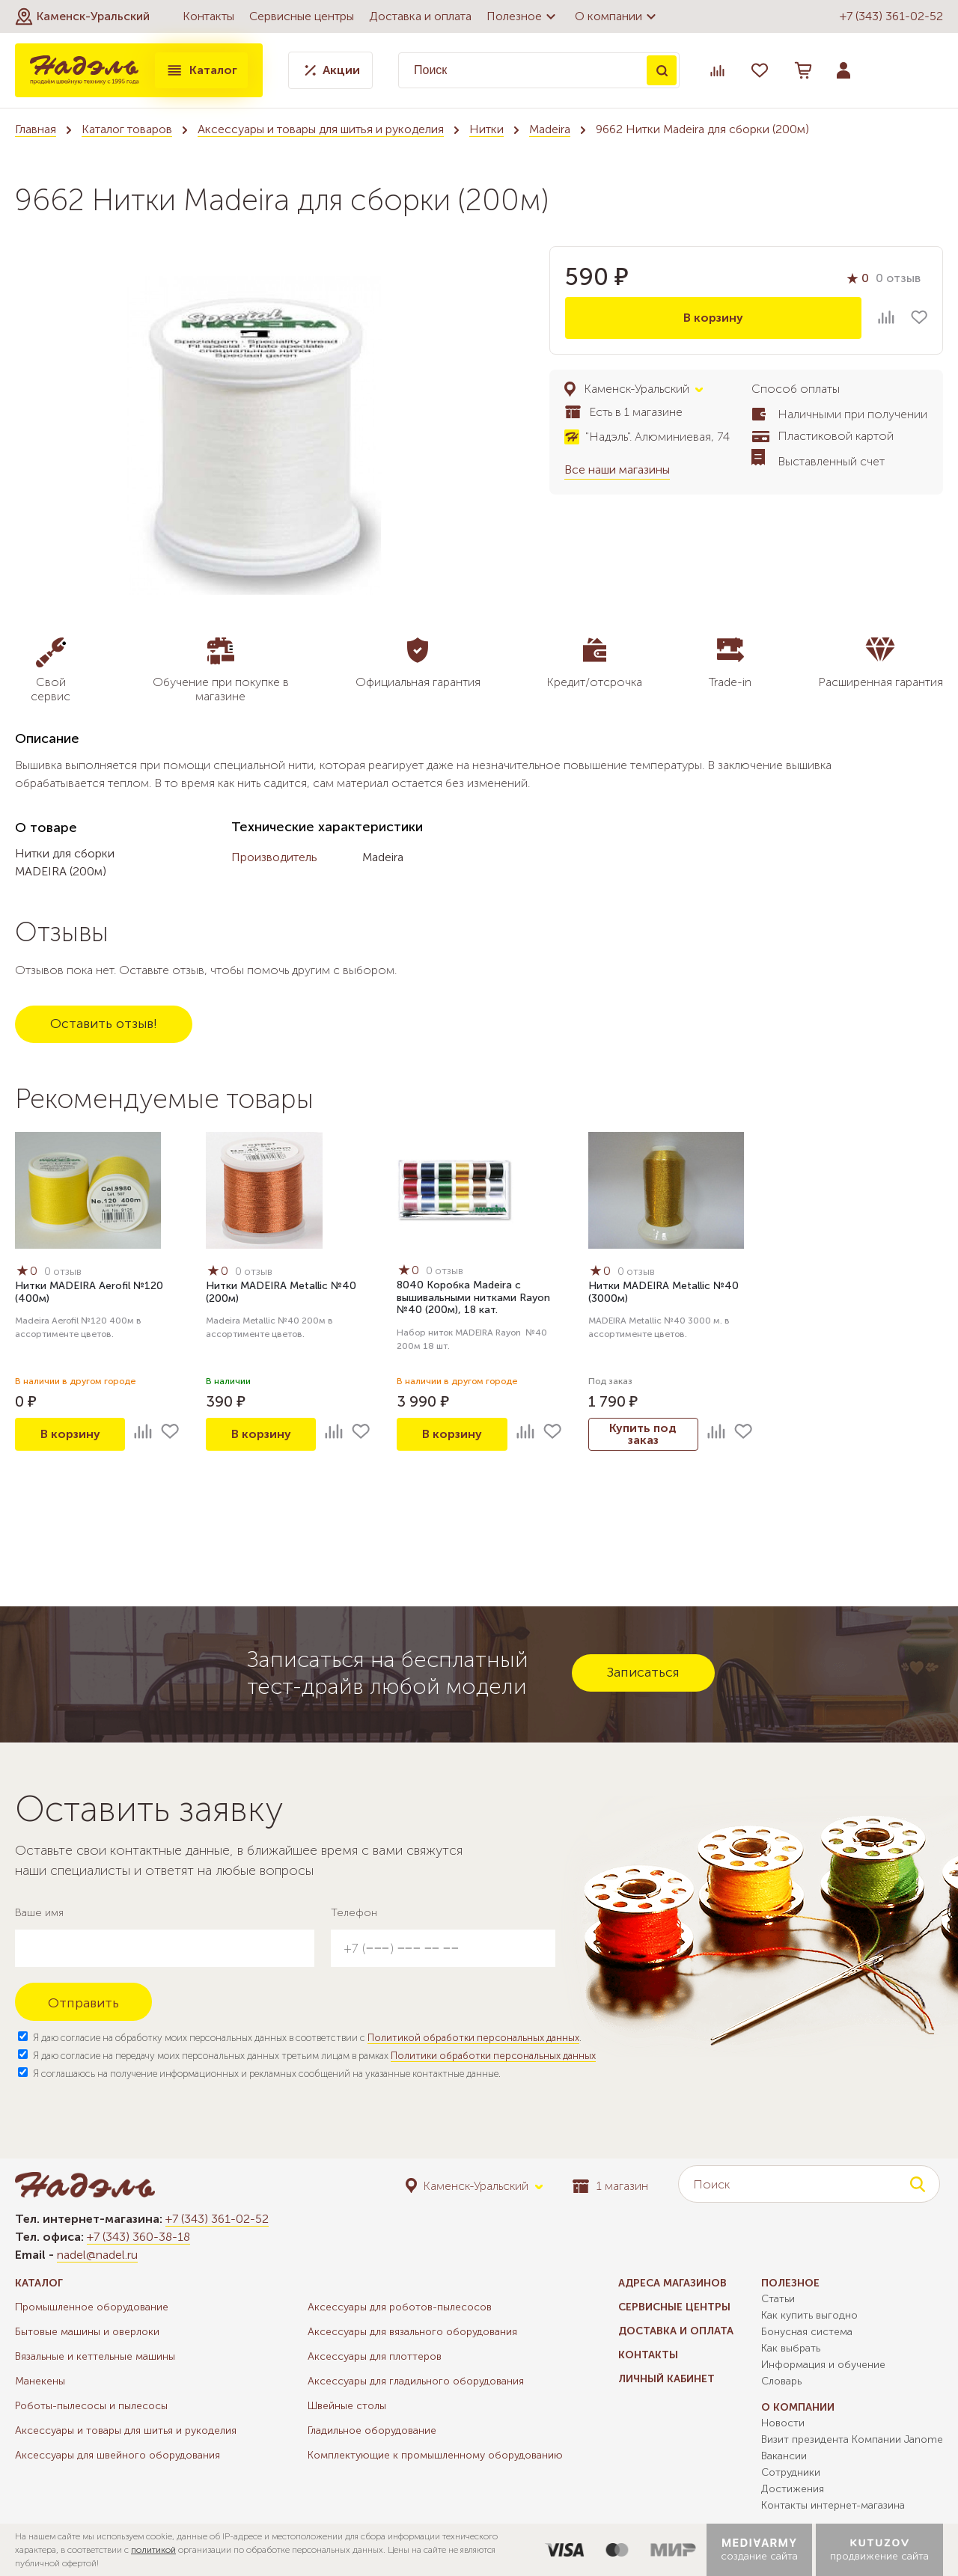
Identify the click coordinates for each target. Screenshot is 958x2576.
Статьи (778, 2298)
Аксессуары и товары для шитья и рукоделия (321, 129)
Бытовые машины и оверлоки (87, 2331)
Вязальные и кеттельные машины (95, 2356)
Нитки (486, 129)
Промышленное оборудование (91, 2307)
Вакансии (784, 2456)
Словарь (781, 2381)
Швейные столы (347, 2405)
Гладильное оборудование (372, 2430)
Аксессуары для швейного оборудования (117, 2455)
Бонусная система (806, 2331)
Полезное (523, 16)
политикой (153, 2550)
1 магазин (610, 2186)
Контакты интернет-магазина (833, 2505)
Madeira (549, 129)
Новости (783, 2423)
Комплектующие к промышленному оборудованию (435, 2455)
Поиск (662, 70)
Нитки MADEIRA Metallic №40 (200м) (281, 1292)
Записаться (643, 1672)
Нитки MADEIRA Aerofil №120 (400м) (89, 1292)
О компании (617, 16)
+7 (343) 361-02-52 (891, 16)
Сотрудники (790, 2472)
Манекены (40, 2381)
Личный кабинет (666, 2378)
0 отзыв (898, 278)
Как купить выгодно (809, 2315)
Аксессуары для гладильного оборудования (416, 2381)
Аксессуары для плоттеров (375, 2356)
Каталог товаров (127, 129)
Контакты (208, 16)
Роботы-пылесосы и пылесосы (91, 2405)
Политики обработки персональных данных (493, 2055)
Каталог (201, 70)
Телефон (354, 1912)
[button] (82, 16)
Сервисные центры (301, 16)
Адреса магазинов (672, 2283)
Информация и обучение (823, 2364)
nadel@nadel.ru (97, 2255)
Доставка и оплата (420, 16)
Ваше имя (39, 1912)
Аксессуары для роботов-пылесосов (400, 2307)
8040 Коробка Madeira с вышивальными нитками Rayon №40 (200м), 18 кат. (473, 1298)
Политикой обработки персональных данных (473, 2037)
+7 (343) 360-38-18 (138, 2237)
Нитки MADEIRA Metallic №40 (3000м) (663, 1292)
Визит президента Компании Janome (852, 2439)
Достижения (792, 2488)
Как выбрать (790, 2348)
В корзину (713, 317)
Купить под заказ (643, 1434)
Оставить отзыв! (103, 1023)
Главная (35, 129)
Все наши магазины (617, 469)
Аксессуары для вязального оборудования (412, 2331)
